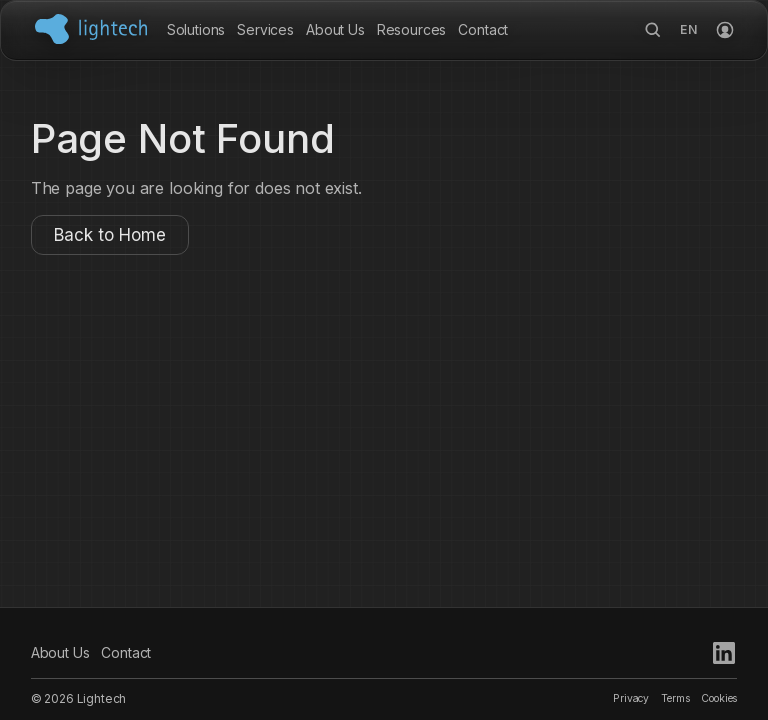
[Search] (653, 30)
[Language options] (689, 30)
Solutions (196, 29)
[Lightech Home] (91, 29)
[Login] (725, 30)
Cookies (719, 698)
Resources (412, 29)
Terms (675, 698)
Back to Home (110, 235)
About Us (335, 29)
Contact (483, 29)
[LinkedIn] (724, 653)
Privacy (631, 698)
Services (265, 29)
